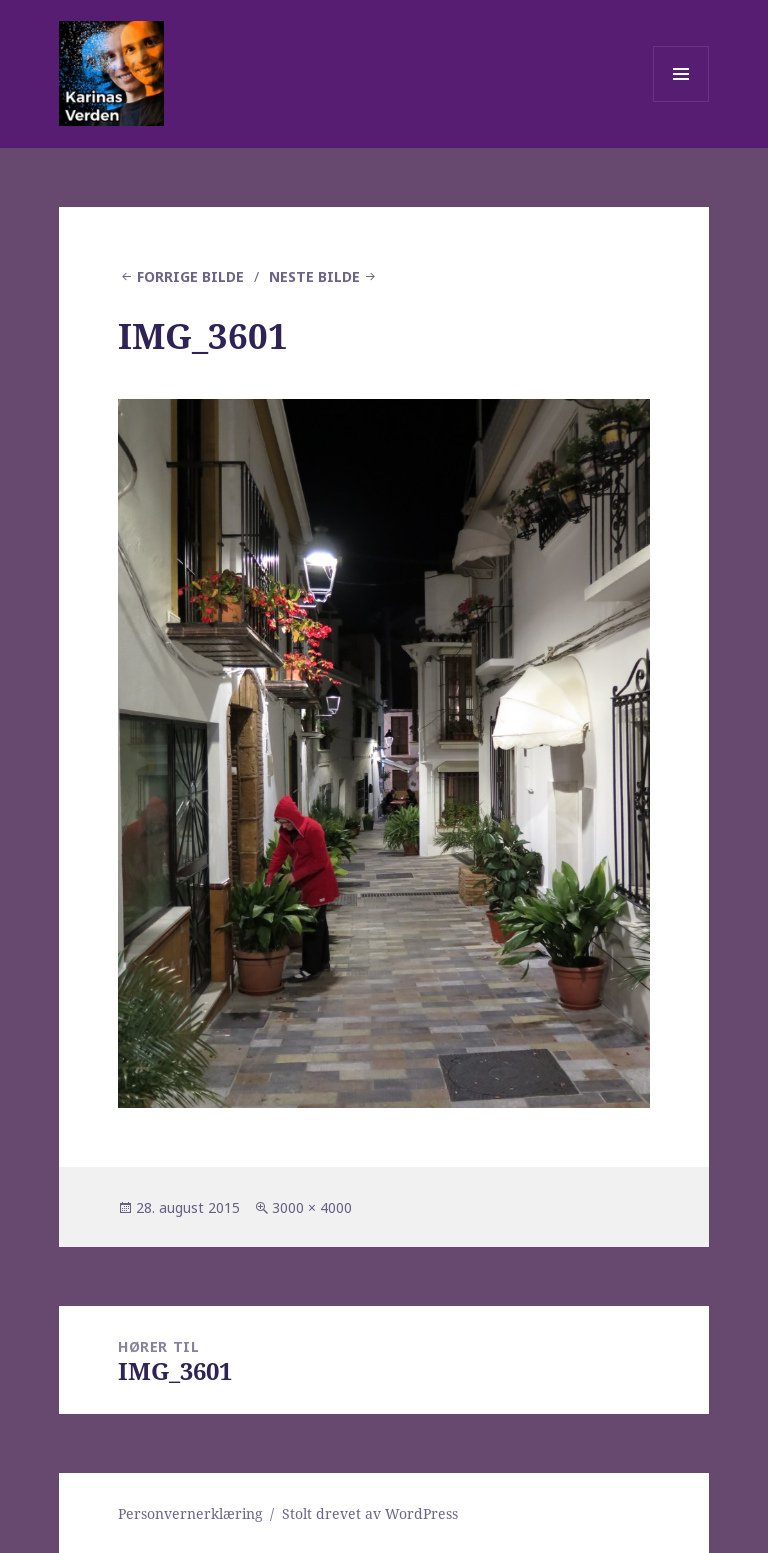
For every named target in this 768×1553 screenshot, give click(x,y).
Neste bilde (314, 276)
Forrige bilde (190, 276)
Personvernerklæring (190, 1513)
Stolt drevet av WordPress (370, 1513)
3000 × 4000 (312, 1207)
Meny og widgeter (681, 101)
